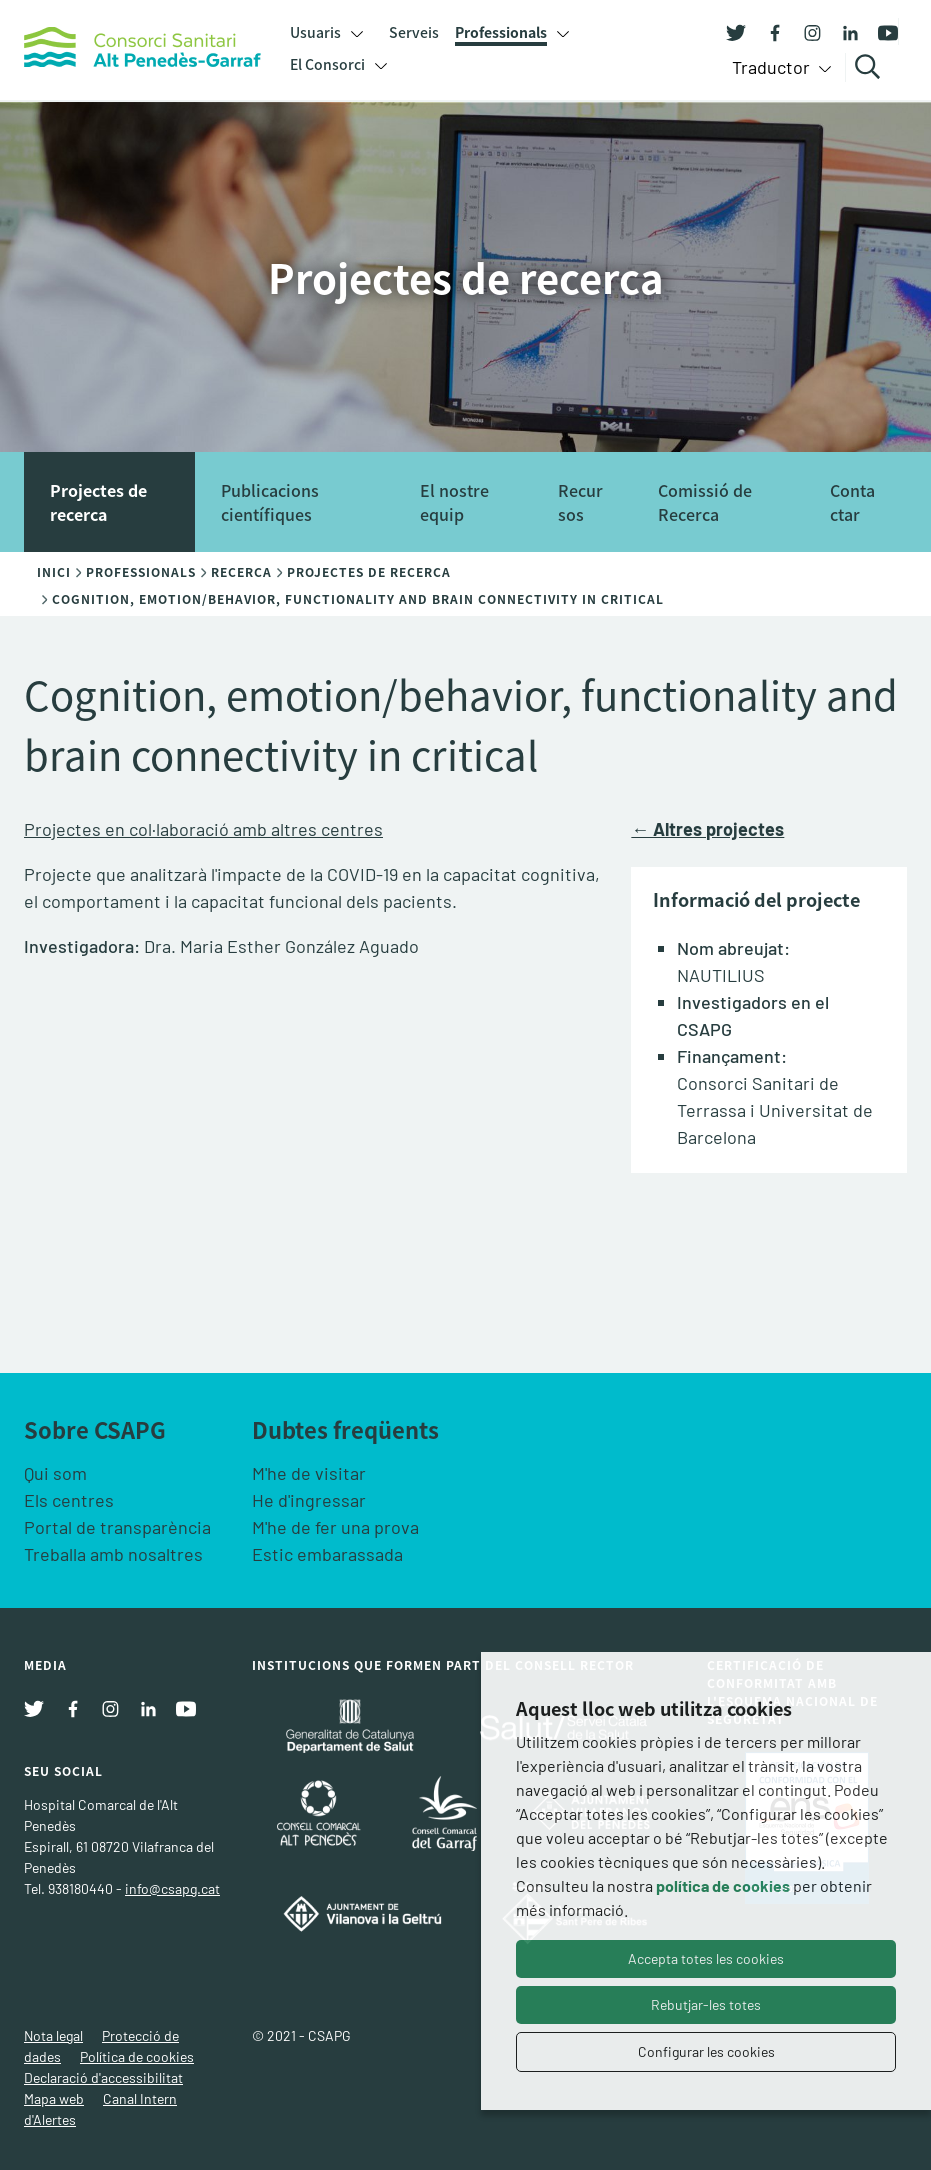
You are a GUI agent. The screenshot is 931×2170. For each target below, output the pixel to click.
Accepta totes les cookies (706, 1958)
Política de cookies (137, 2056)
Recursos (580, 502)
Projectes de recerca (98, 502)
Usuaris (315, 32)
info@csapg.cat (172, 1888)
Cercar (870, 67)
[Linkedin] (843, 31)
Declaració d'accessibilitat (103, 2077)
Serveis (414, 32)
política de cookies (723, 1885)
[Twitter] (736, 31)
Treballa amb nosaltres (113, 1554)
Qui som (55, 1473)
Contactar (852, 502)
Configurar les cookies (706, 2051)
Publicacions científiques (270, 502)
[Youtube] (881, 31)
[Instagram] (805, 31)
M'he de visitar (309, 1473)
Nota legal (53, 2035)
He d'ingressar (309, 1500)
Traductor (773, 67)
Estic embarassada (327, 1554)
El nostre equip (454, 502)
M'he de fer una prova (335, 1527)
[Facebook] (767, 31)
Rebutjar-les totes (706, 2004)
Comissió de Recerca (705, 502)
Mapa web (54, 2098)
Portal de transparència (117, 1527)
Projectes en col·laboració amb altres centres (203, 829)
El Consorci (327, 64)
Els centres (69, 1500)
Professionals (501, 32)
